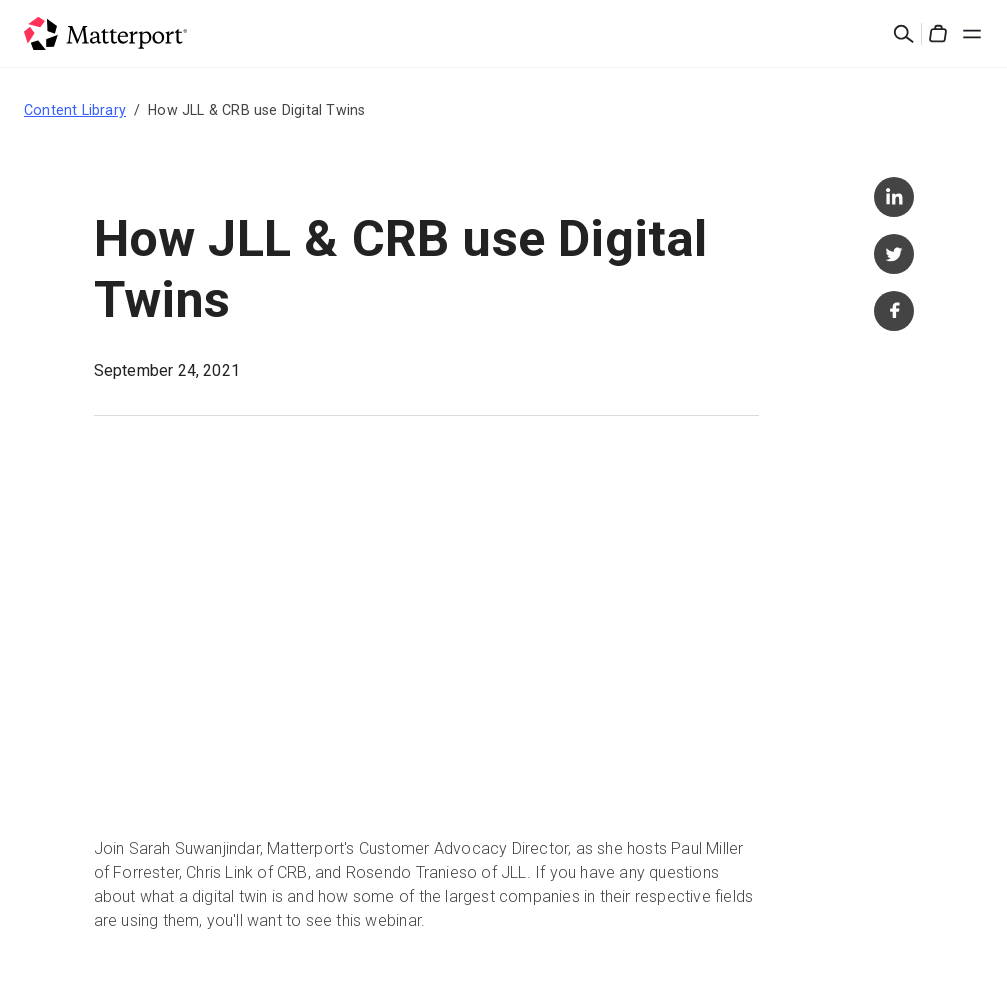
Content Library (75, 110)
